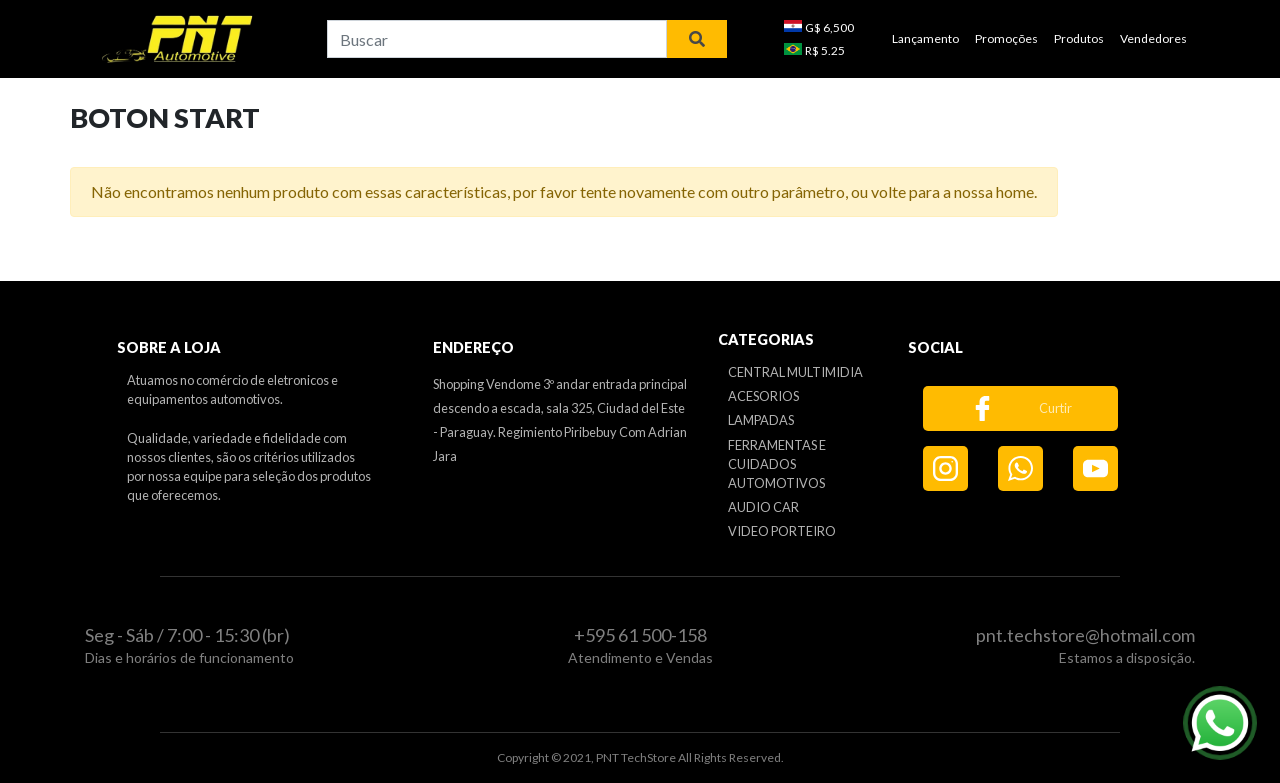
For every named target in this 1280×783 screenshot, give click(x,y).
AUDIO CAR (763, 507)
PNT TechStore (636, 757)
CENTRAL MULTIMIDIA (795, 372)
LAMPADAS (761, 420)
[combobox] (497, 39)
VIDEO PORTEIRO (782, 531)
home (1015, 191)
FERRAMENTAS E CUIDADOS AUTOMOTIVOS (777, 464)
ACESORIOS (763, 396)
